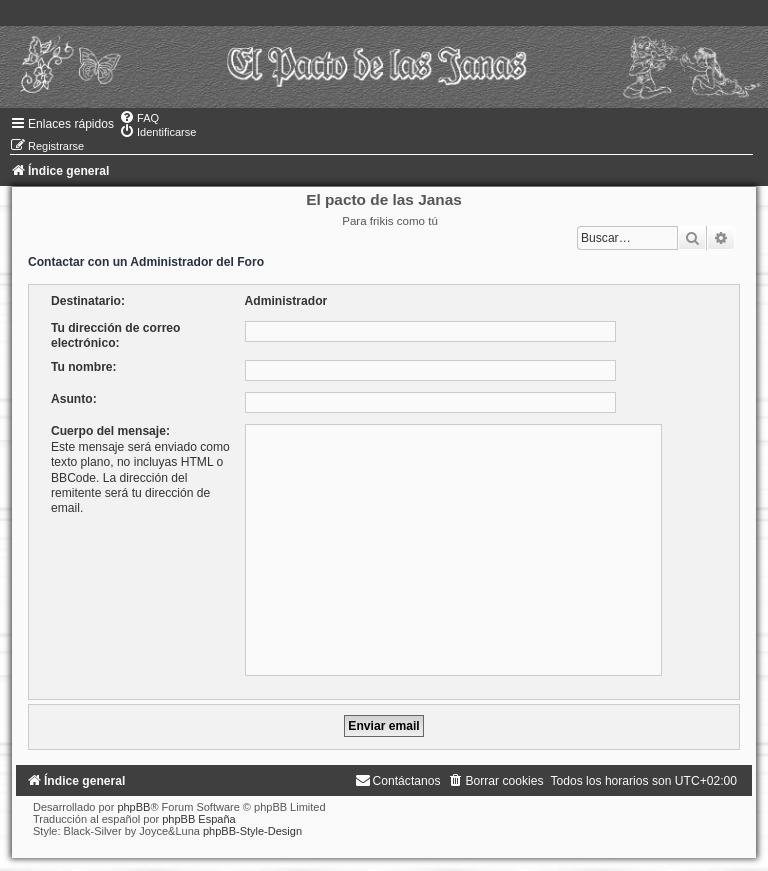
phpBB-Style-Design (252, 831)
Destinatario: (88, 301)
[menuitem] (139, 118)
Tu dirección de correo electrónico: (115, 335)
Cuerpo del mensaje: (110, 431)
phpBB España (198, 819)
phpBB (133, 807)
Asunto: (74, 399)
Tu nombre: (84, 367)
